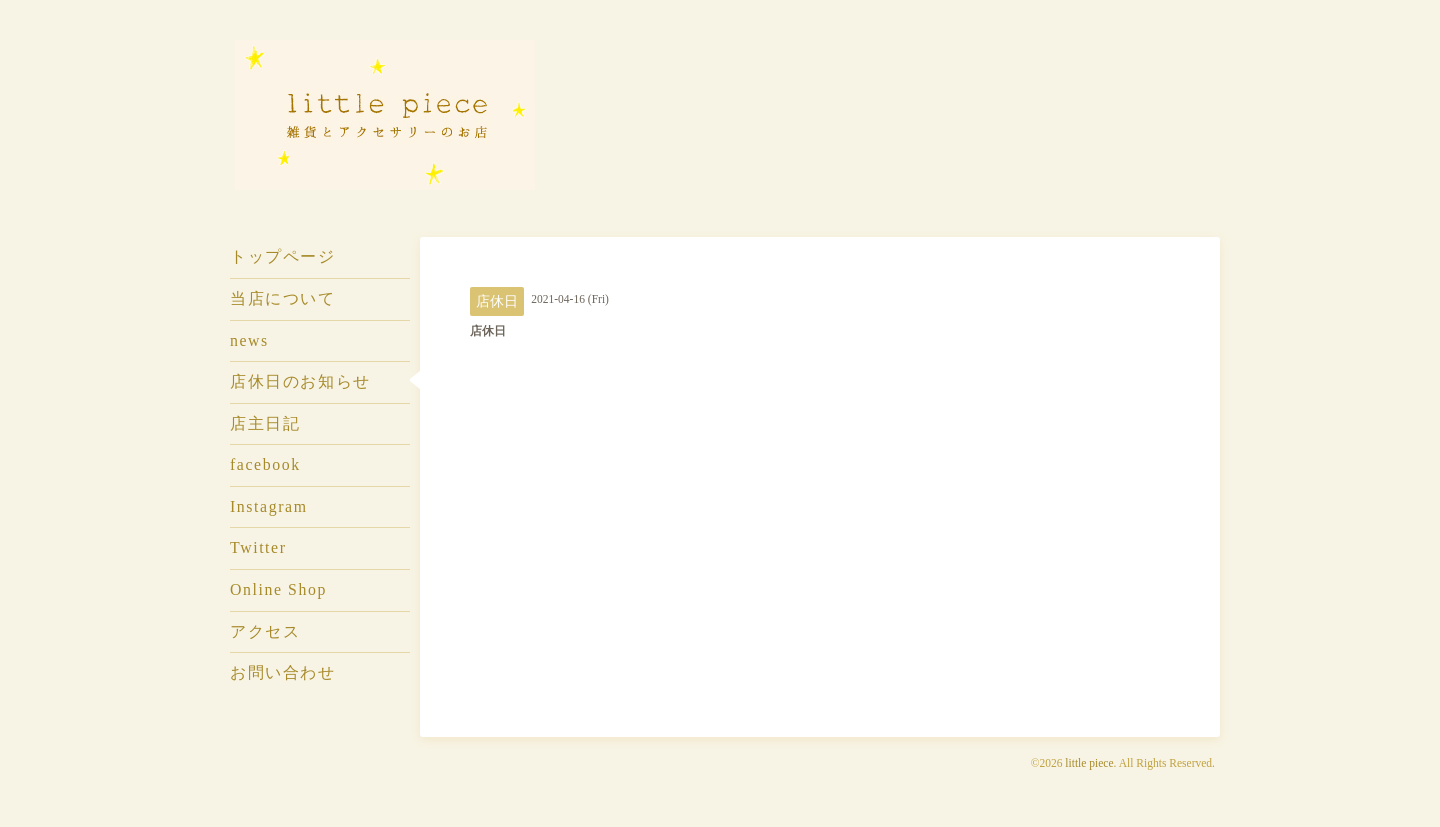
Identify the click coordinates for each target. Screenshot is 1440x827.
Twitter (258, 547)
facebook (265, 464)
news (249, 340)
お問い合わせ (283, 672)
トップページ (283, 256)
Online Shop (278, 589)
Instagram (269, 506)
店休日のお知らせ (300, 381)
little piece (1089, 763)
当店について (283, 298)
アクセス (265, 631)
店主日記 (265, 423)
